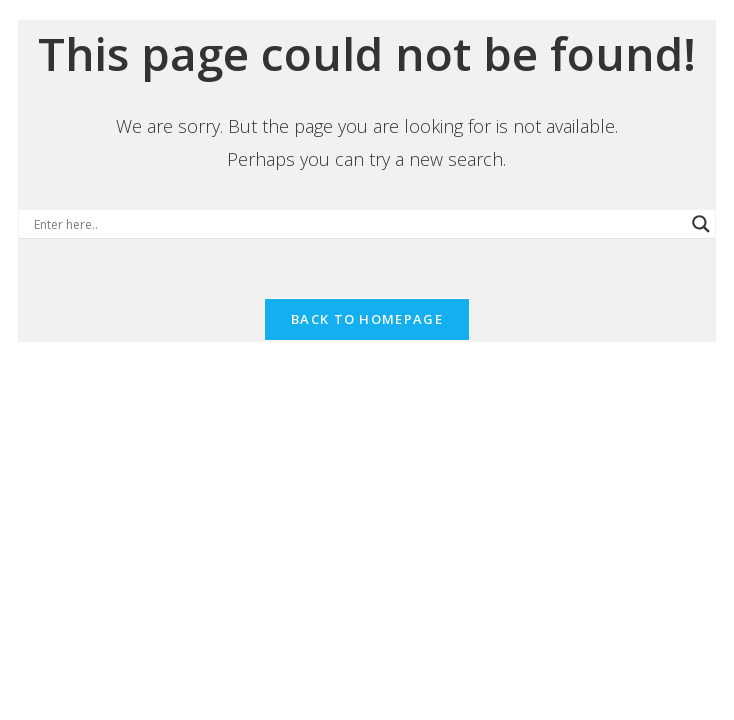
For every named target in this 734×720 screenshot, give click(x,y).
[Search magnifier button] (701, 224)
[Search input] (357, 224)
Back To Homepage (367, 319)
